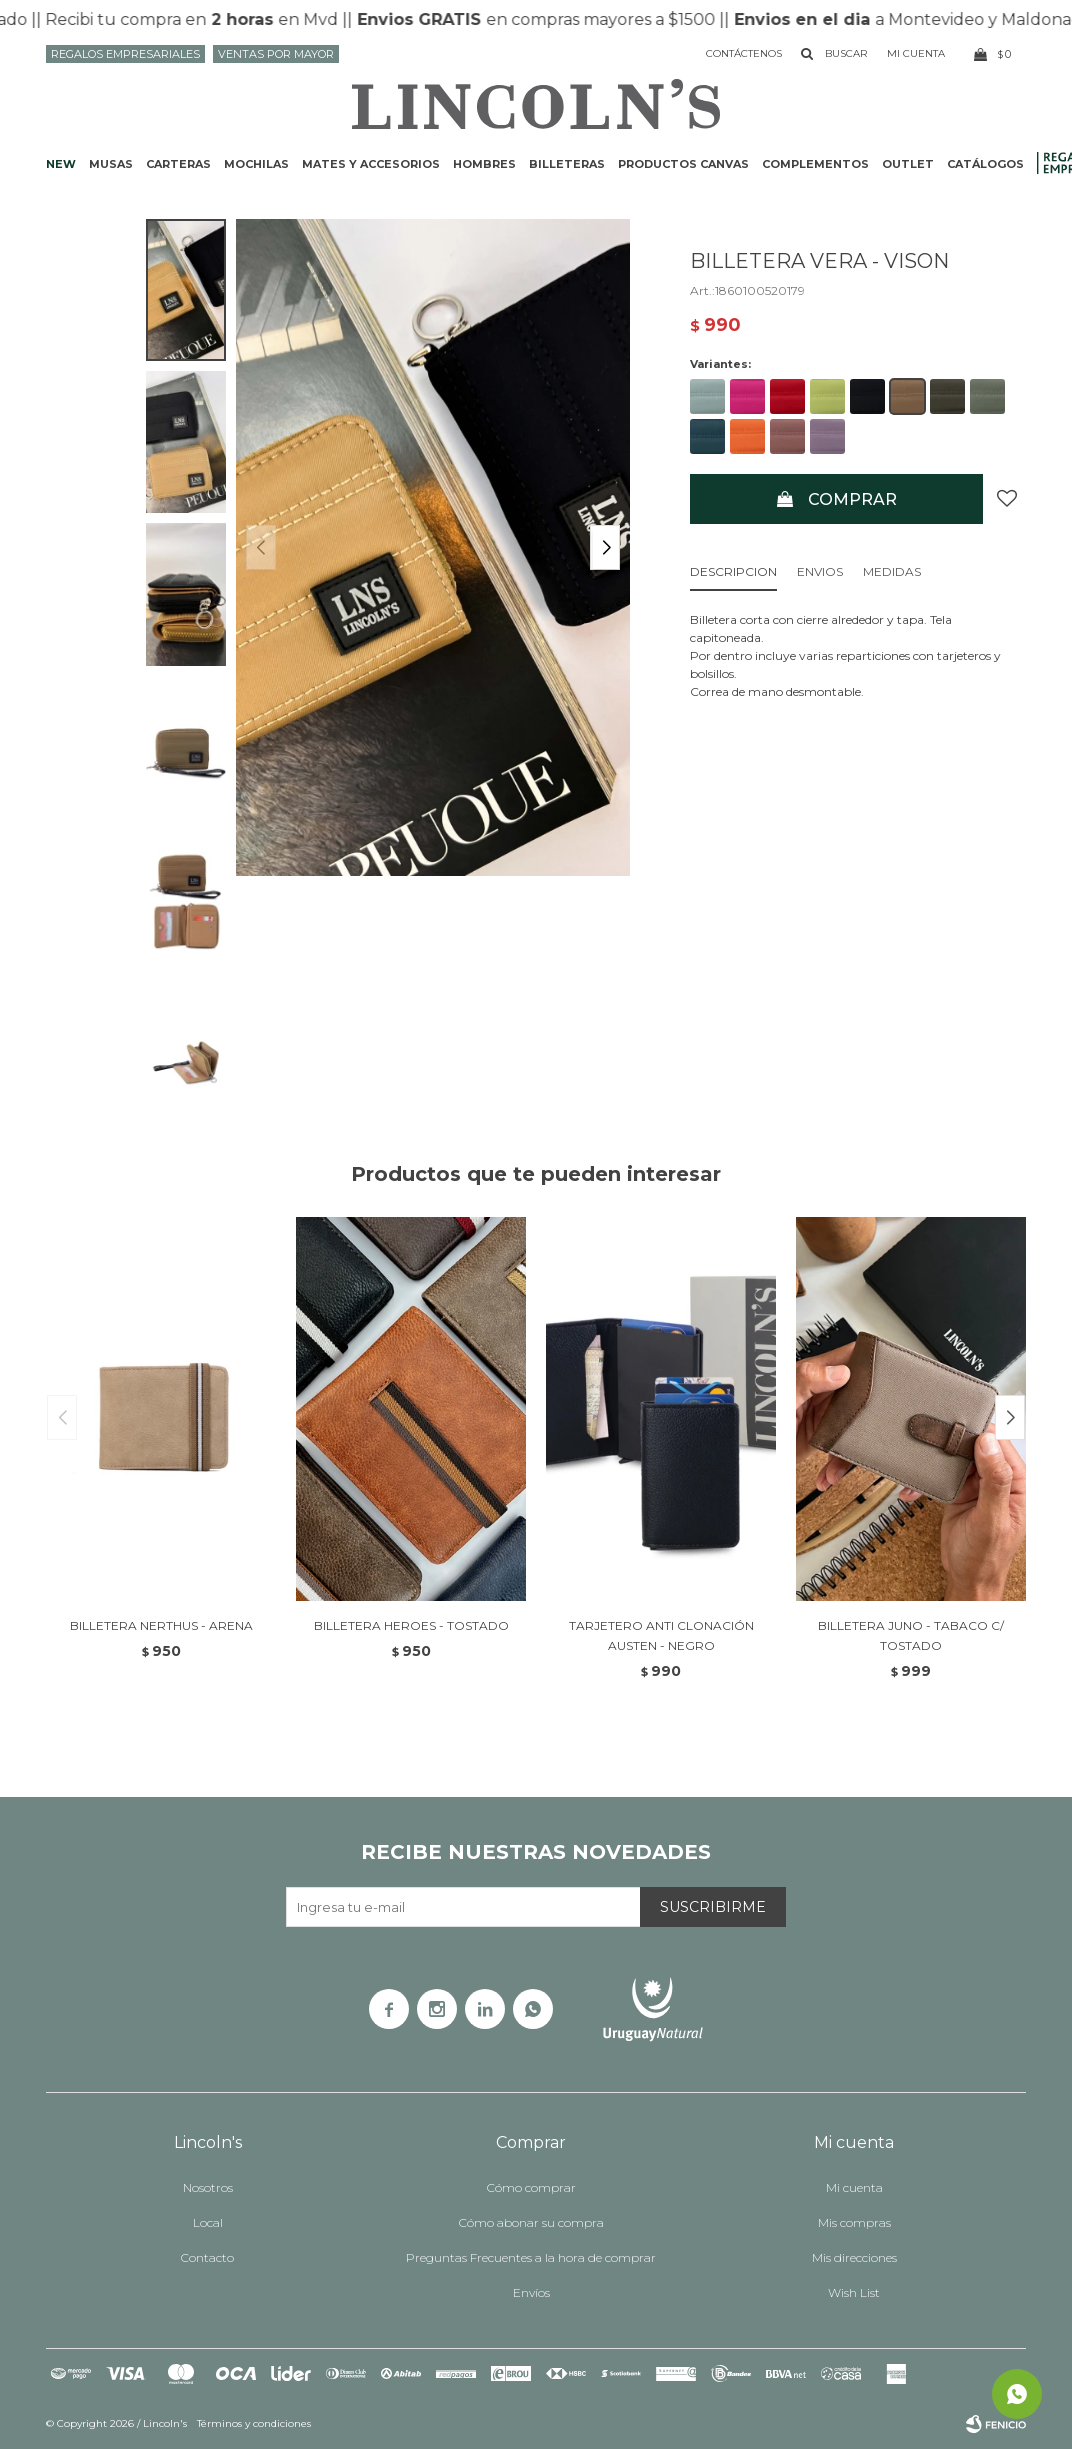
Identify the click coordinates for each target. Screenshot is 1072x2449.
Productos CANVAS (683, 164)
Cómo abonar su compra (531, 2222)
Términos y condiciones (254, 2423)
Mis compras (854, 2222)
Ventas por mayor (276, 54)
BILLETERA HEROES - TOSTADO (411, 1625)
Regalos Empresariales (125, 54)
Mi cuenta (854, 2187)
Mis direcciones (854, 2257)
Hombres (484, 164)
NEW (61, 164)
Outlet (908, 164)
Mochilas (256, 164)
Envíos (531, 2292)
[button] (605, 547)
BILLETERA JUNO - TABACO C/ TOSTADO (911, 1635)
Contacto (207, 2257)
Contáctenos (744, 53)
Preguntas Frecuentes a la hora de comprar (531, 2257)
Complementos (815, 164)
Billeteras (567, 164)
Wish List (854, 2292)
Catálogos (985, 164)
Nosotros (208, 2187)
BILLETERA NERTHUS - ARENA (161, 1625)
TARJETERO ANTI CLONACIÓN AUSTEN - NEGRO (661, 1635)
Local (208, 2222)
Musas (111, 164)
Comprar (852, 499)
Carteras (178, 164)
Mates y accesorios (371, 164)
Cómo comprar (531, 2187)
